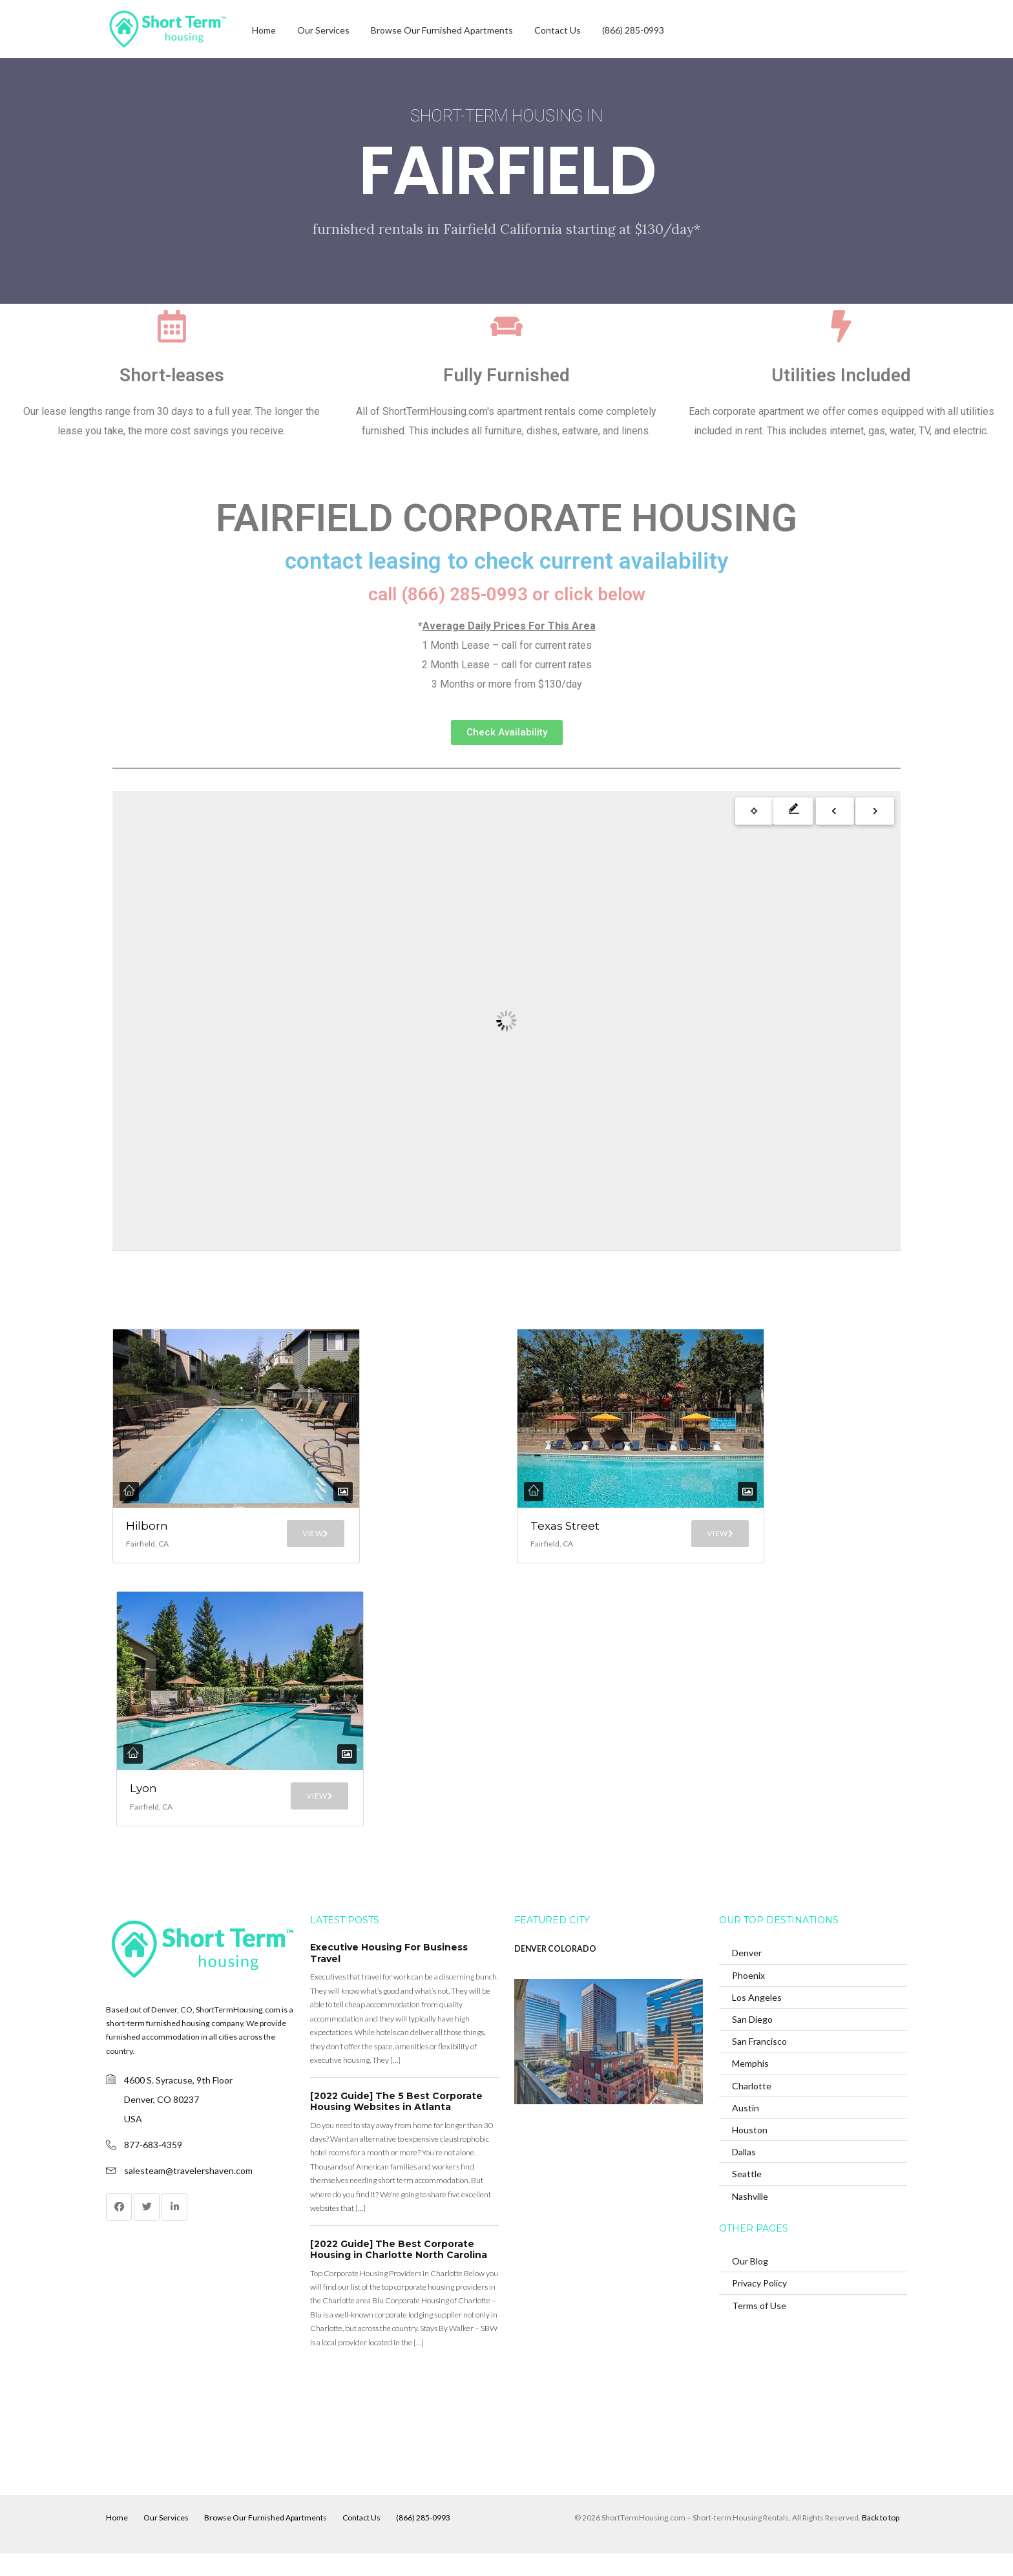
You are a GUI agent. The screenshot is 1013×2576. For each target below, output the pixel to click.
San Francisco (759, 2063)
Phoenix (748, 1997)
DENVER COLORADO (555, 1971)
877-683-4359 (153, 2167)
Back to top (880, 2540)
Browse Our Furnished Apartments (442, 30)
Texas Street (551, 1532)
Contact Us (557, 30)
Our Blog (750, 2283)
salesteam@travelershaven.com (188, 2193)
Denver (747, 1975)
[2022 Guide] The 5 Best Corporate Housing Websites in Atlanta (396, 2123)
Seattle (747, 2196)
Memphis (750, 2085)
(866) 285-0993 (633, 30)
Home (264, 30)
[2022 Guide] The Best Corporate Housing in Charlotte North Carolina (398, 2271)
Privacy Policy (759, 2305)
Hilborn (147, 1525)
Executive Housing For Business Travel (389, 1975)
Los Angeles (757, 2019)
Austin (745, 2130)
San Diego (752, 2041)
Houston (750, 2152)
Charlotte (751, 2107)
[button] (507, 732)
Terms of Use (759, 2327)
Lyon (147, 1806)
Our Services (323, 30)
